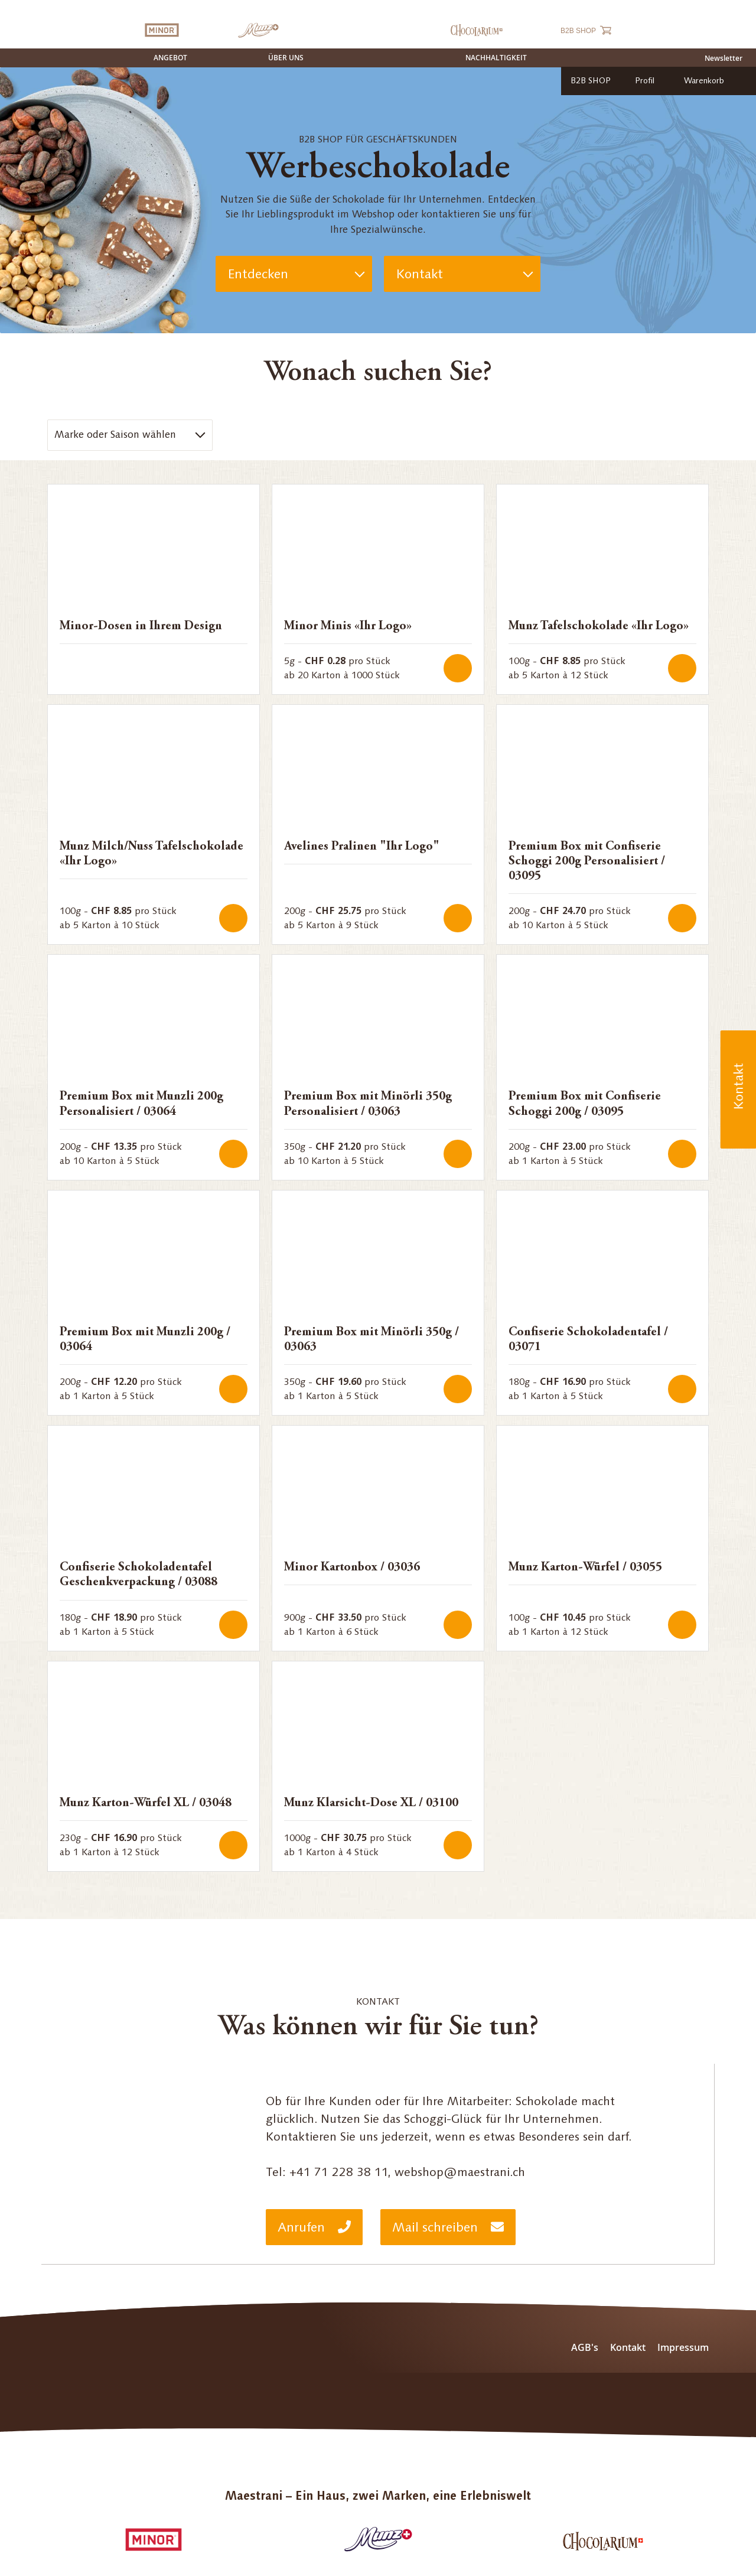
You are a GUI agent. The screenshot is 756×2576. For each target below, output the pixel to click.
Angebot (170, 58)
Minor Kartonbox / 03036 (352, 1568)
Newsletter (723, 58)
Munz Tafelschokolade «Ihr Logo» (599, 626)
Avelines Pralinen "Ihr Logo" (361, 847)
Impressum (683, 2347)
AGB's (584, 2347)
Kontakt (419, 274)
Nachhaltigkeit (496, 58)
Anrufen (314, 2227)
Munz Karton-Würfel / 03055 (585, 1568)
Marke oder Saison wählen (115, 434)
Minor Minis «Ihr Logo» (348, 626)
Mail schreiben (448, 2227)
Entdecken (257, 274)
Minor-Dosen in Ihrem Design (141, 626)
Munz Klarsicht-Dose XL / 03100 (371, 1803)
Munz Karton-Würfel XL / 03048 (146, 1803)
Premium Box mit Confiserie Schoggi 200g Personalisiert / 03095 (587, 862)
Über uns (286, 58)
